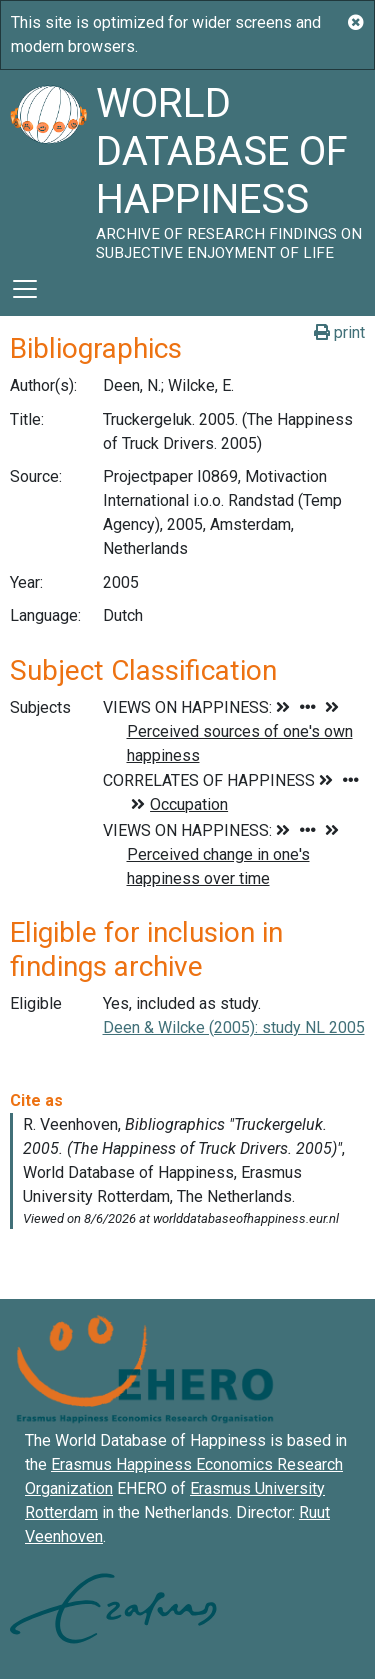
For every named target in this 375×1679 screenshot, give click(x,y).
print (339, 332)
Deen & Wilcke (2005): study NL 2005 (234, 1027)
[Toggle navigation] (25, 289)
